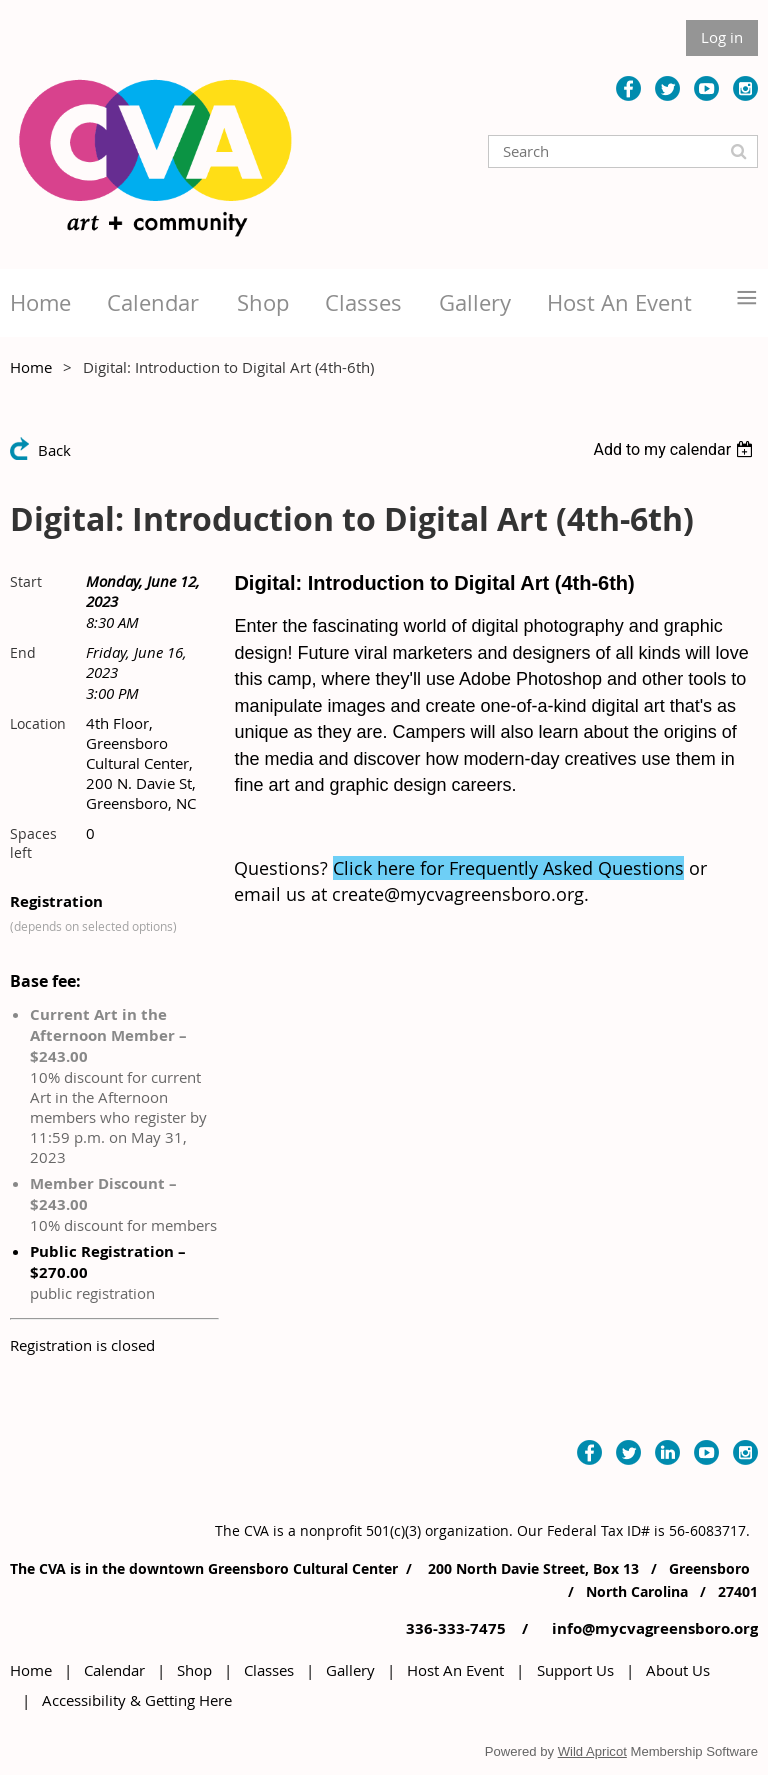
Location (38, 723)
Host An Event (455, 1670)
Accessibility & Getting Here (137, 1700)
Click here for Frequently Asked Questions (508, 868)
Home (31, 367)
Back (54, 450)
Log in (722, 37)
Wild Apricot (592, 1751)
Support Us (575, 1670)
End (23, 652)
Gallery (350, 1670)
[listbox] (675, 449)
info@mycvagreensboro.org (653, 1628)
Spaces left (33, 843)
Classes (269, 1670)
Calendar (114, 1670)
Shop (194, 1670)
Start (26, 581)
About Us (678, 1670)
